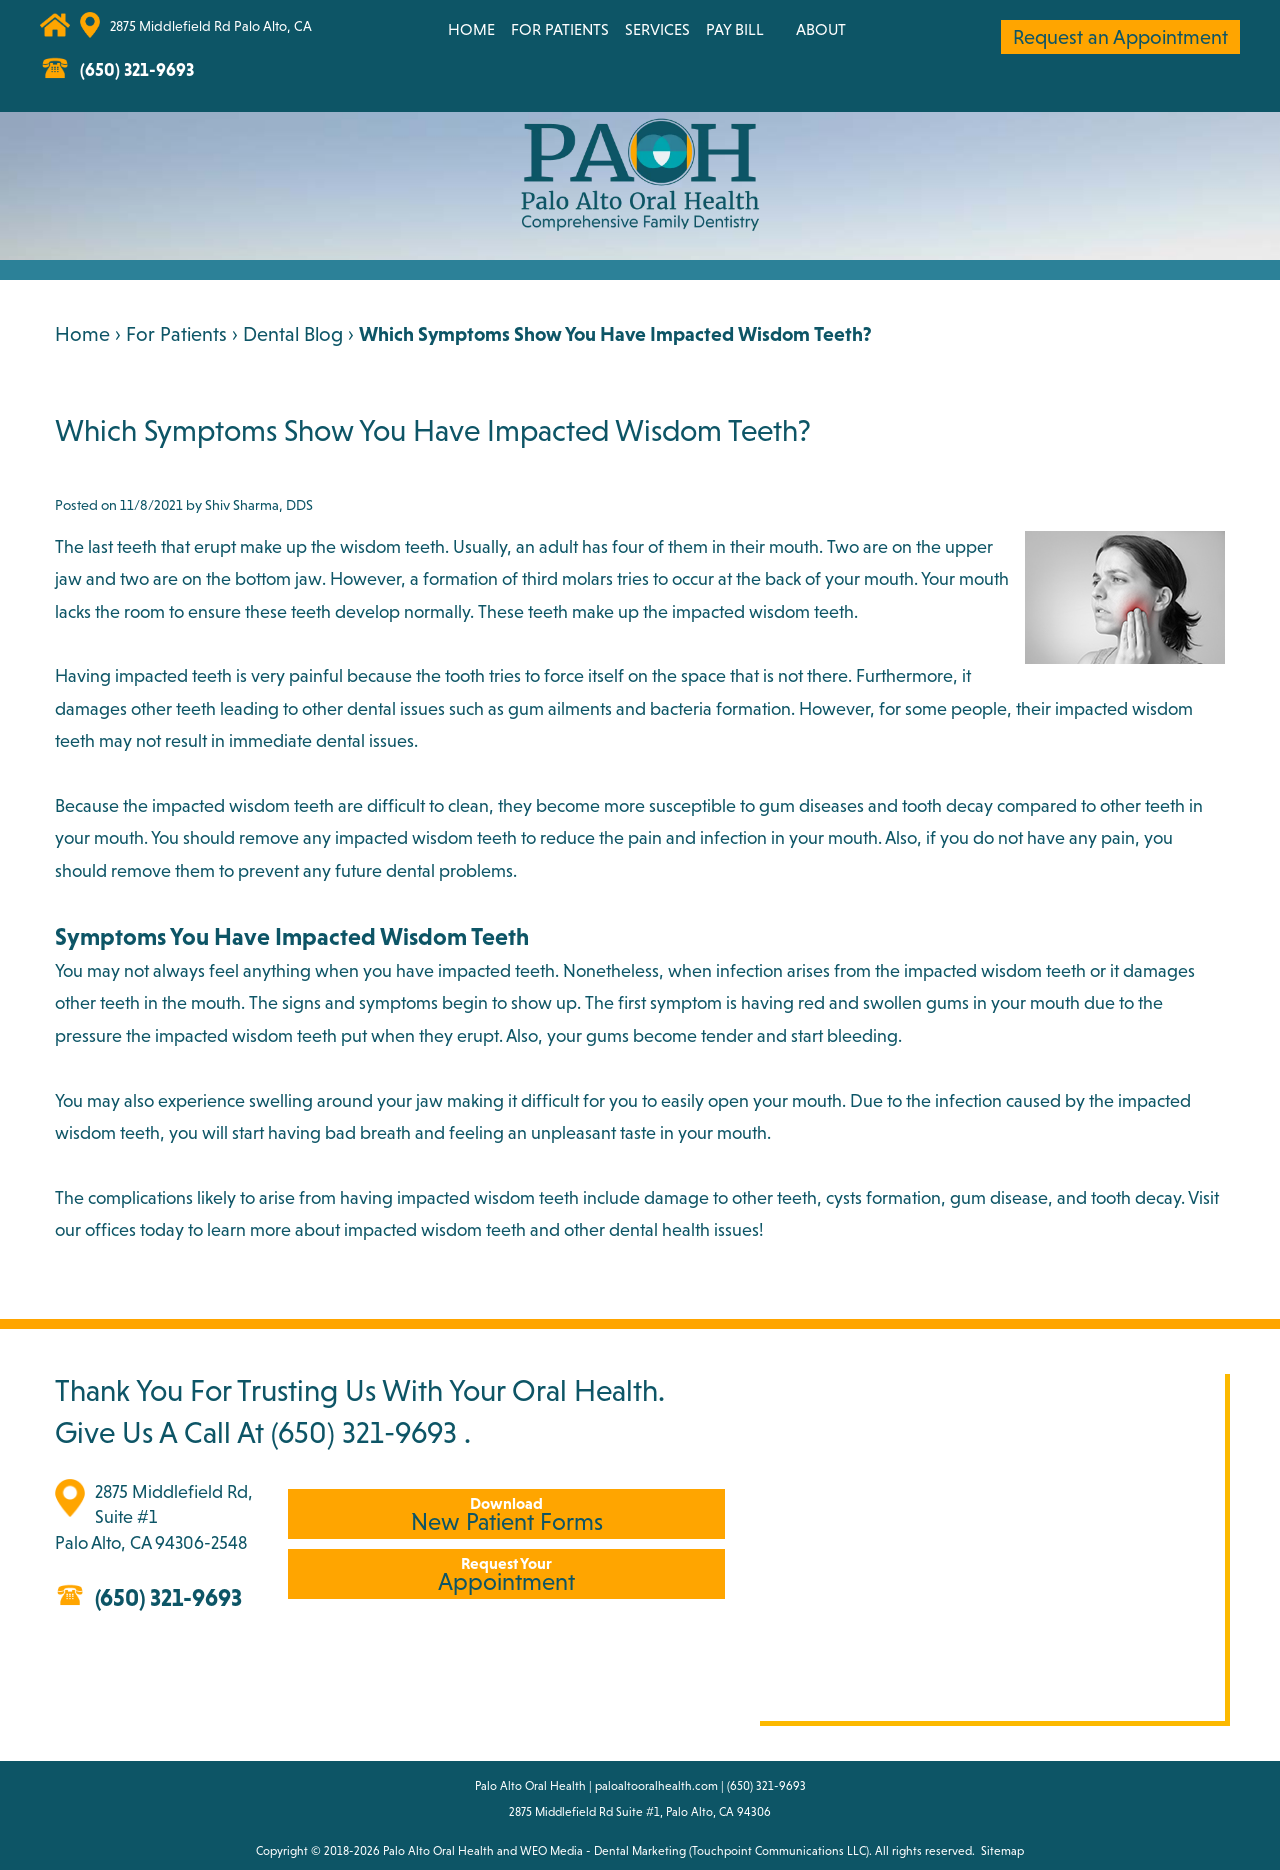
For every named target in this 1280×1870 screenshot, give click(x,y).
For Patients (560, 29)
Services (657, 29)
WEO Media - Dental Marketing (603, 1851)
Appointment (506, 1574)
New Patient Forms (506, 1514)
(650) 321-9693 (364, 1432)
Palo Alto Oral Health (438, 1851)
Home (471, 29)
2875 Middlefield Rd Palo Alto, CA (211, 26)
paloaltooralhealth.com (656, 1786)
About (821, 29)
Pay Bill (735, 29)
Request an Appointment (1120, 37)
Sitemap (1002, 1851)
